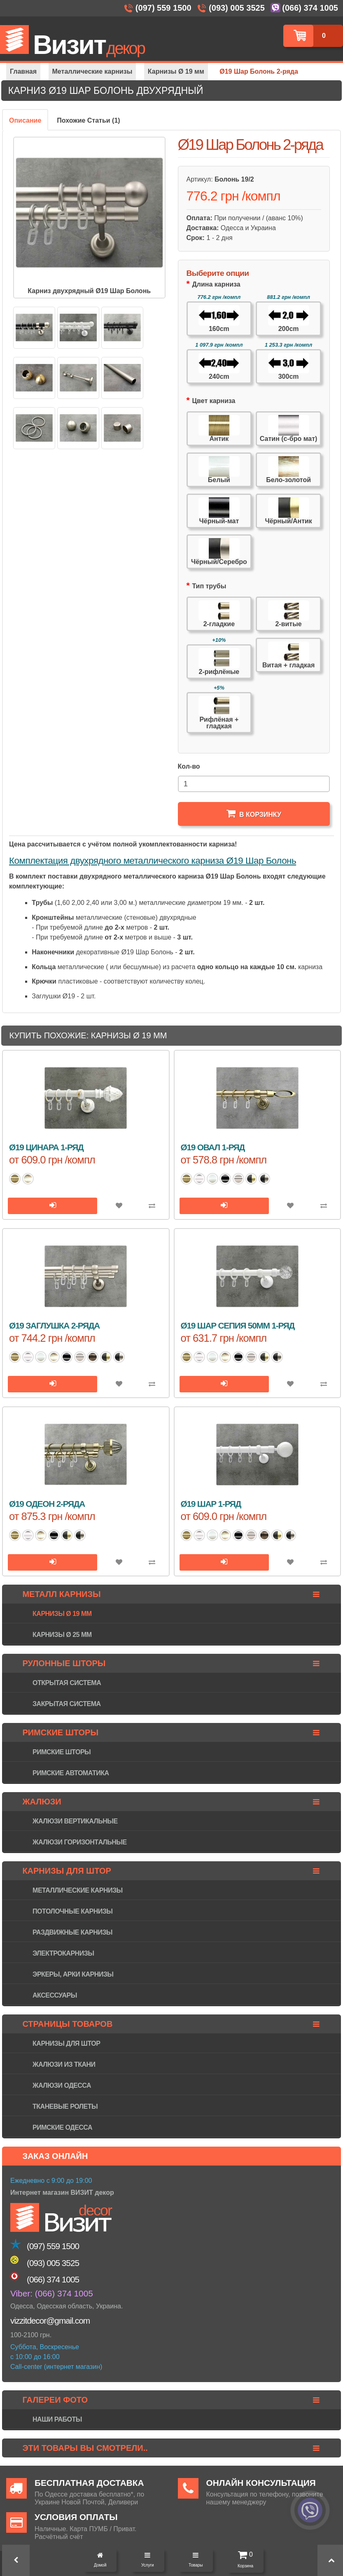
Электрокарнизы (63, 1953)
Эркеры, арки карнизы (73, 1974)
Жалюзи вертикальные (75, 1821)
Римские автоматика (71, 1772)
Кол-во (189, 766)
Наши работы (57, 2419)
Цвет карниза (213, 400)
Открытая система (67, 1682)
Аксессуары (55, 1995)
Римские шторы (62, 1751)
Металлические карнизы (78, 1890)
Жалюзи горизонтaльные (80, 1842)
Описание (25, 120)
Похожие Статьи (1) (88, 120)
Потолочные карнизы (72, 1911)
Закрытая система (66, 1703)
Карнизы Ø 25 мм (62, 1634)
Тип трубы (209, 586)
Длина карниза (216, 284)
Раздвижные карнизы (72, 1932)
